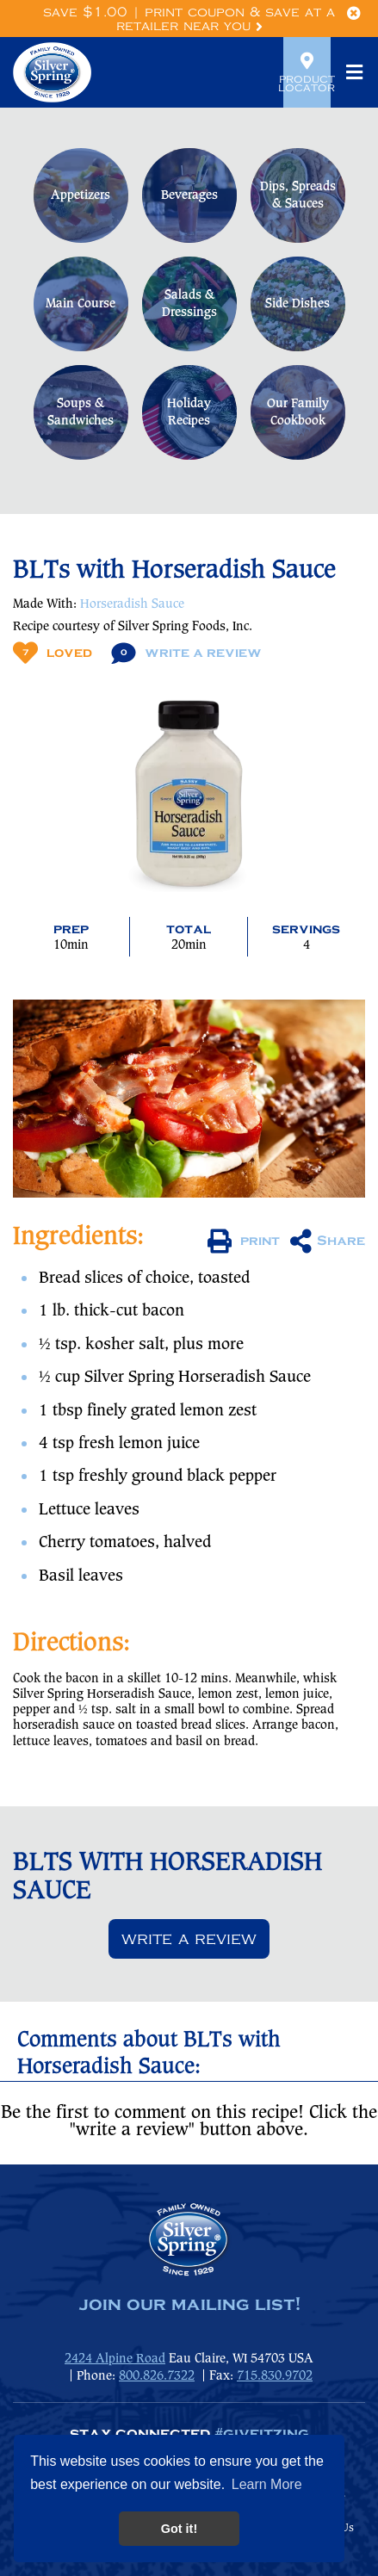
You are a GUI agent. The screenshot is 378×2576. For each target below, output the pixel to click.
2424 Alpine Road (115, 2359)
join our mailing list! (189, 2304)
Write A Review (186, 653)
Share (327, 1241)
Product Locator (307, 72)
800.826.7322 (157, 2376)
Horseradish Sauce (132, 604)
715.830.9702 (275, 2376)
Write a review (189, 1939)
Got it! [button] (179, 2529)
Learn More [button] (267, 2484)
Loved (52, 653)
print (244, 1241)
